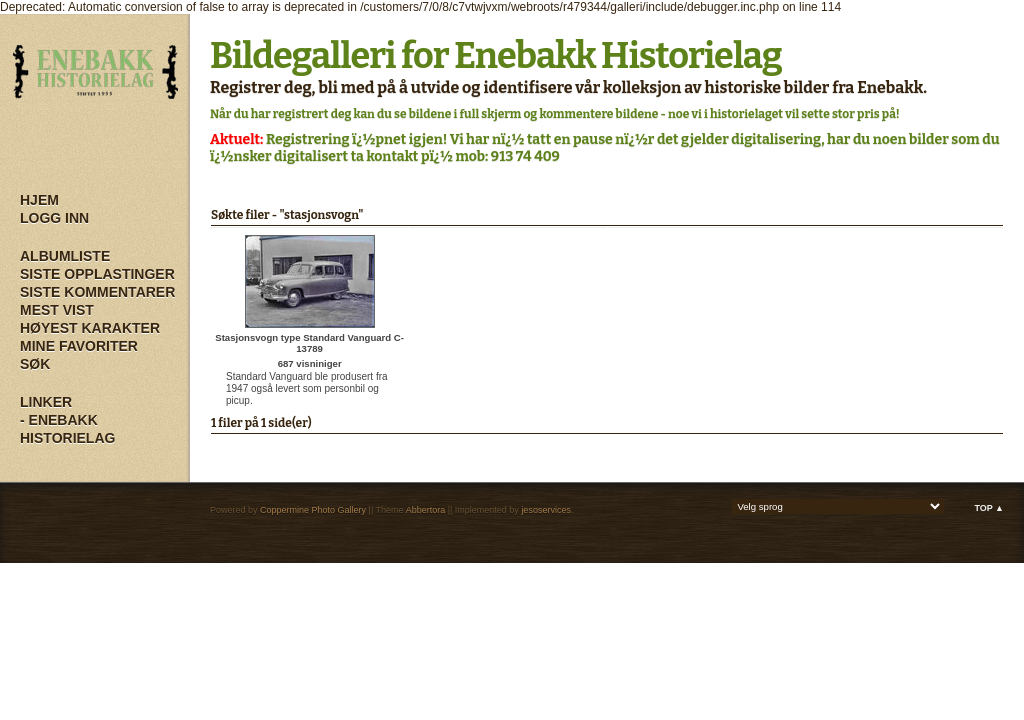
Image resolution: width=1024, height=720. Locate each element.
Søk (35, 364)
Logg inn (54, 218)
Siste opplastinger (97, 274)
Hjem (39, 200)
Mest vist (57, 310)
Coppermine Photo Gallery (313, 510)
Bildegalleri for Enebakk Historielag (496, 56)
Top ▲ (989, 508)
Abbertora (426, 510)
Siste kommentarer (97, 292)
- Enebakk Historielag (67, 429)
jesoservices (546, 510)
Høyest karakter (90, 328)
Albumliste (65, 256)
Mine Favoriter (79, 346)
